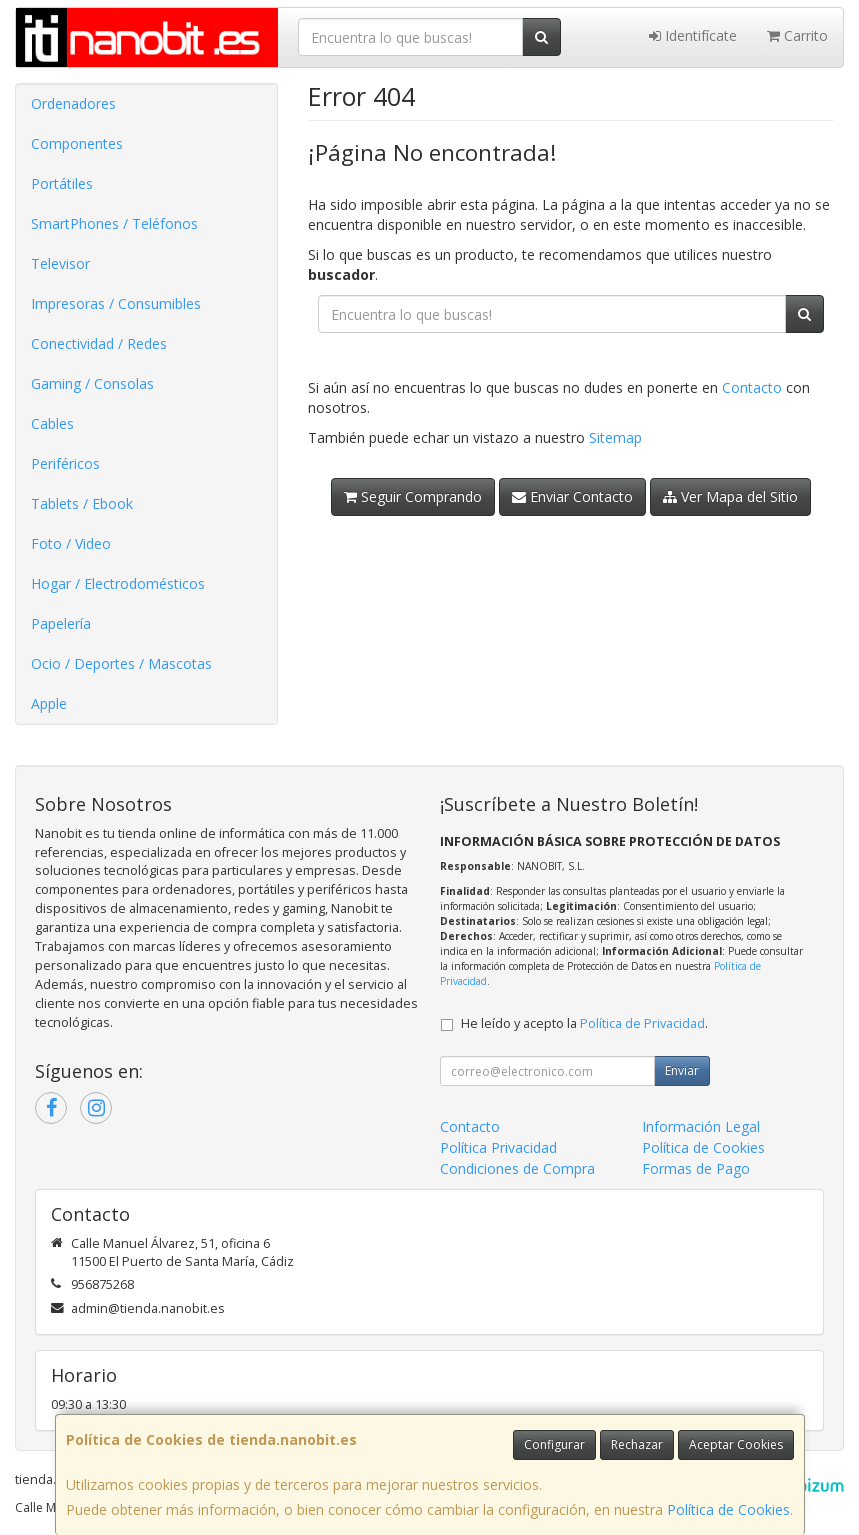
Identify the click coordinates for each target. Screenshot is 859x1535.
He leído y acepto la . (584, 1023)
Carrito (797, 35)
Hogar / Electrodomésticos (118, 583)
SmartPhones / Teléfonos (114, 223)
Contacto (752, 387)
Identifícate (693, 35)
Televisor (60, 263)
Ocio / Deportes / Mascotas (121, 663)
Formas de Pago (696, 1168)
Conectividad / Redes (99, 343)
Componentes (77, 143)
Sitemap (615, 437)
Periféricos (65, 463)
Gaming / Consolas (92, 383)
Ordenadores (73, 103)
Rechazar (637, 1444)
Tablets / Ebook (82, 503)
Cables (52, 423)
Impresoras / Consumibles (116, 303)
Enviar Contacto (572, 496)
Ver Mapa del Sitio (730, 496)
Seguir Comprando (413, 496)
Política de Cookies (728, 1509)
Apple (49, 703)
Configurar (554, 1444)
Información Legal (701, 1126)
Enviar (682, 1070)
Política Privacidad (498, 1147)
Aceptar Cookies (736, 1444)
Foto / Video (71, 543)
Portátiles (62, 183)
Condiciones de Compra (517, 1168)
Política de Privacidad (642, 1023)
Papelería (61, 623)
